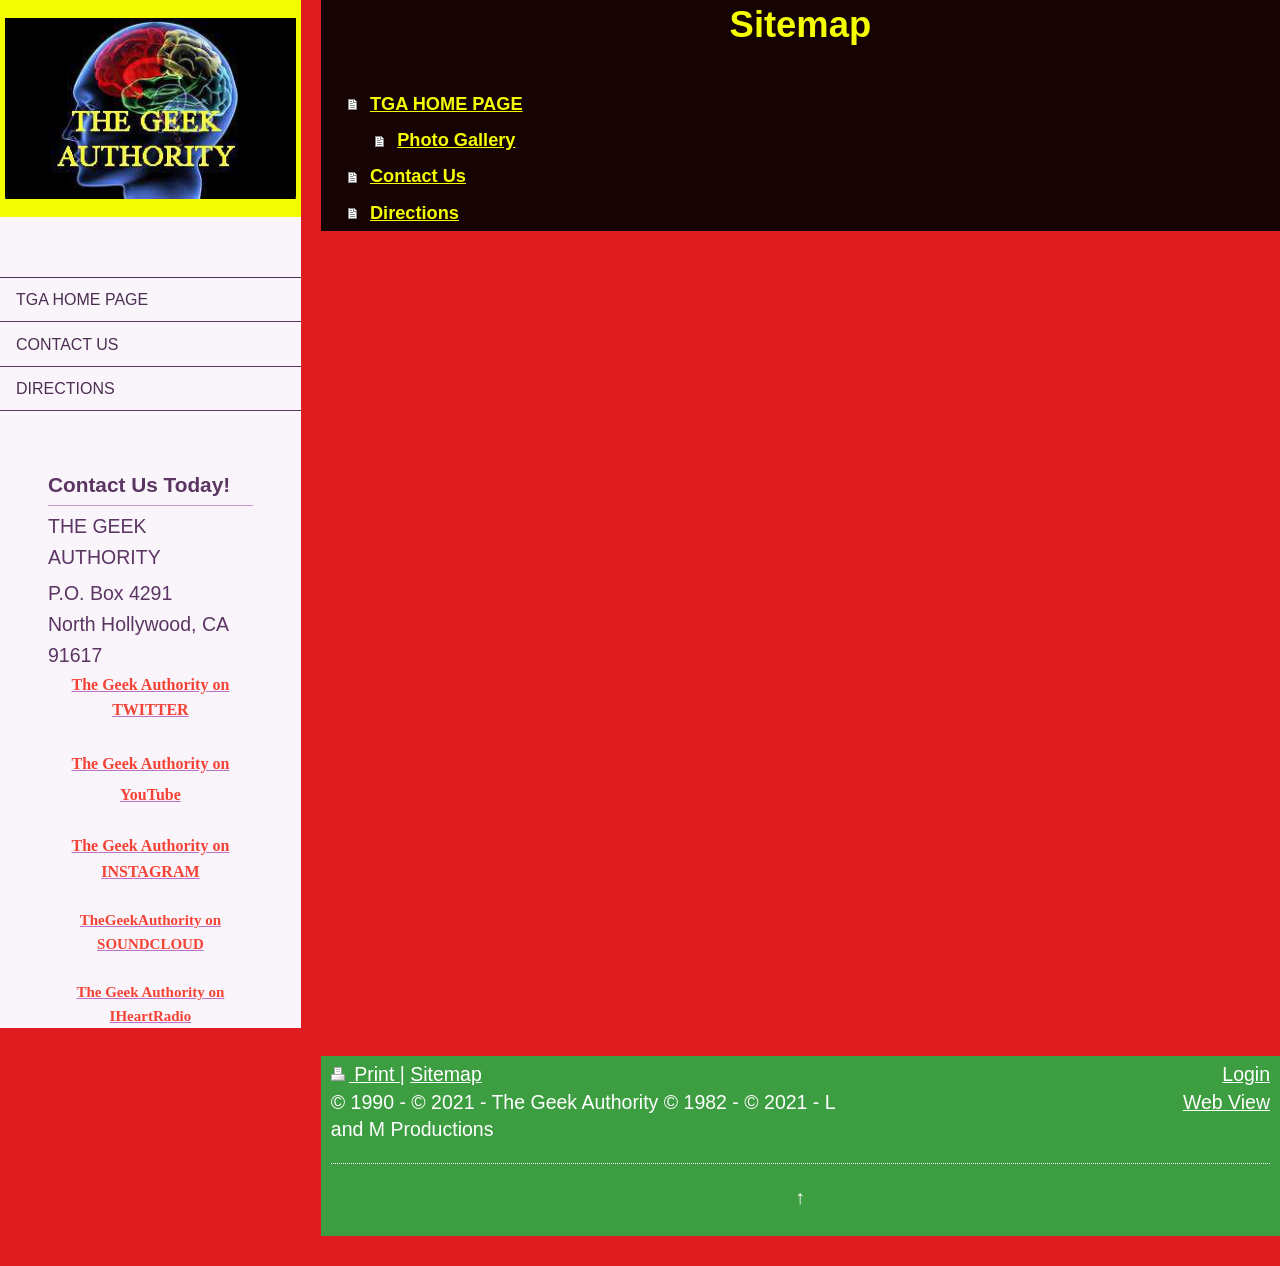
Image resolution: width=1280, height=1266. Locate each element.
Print (365, 1074)
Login (1246, 1074)
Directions (414, 213)
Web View (1226, 1102)
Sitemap (446, 1074)
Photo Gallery (456, 140)
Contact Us (418, 176)
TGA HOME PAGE (446, 104)
